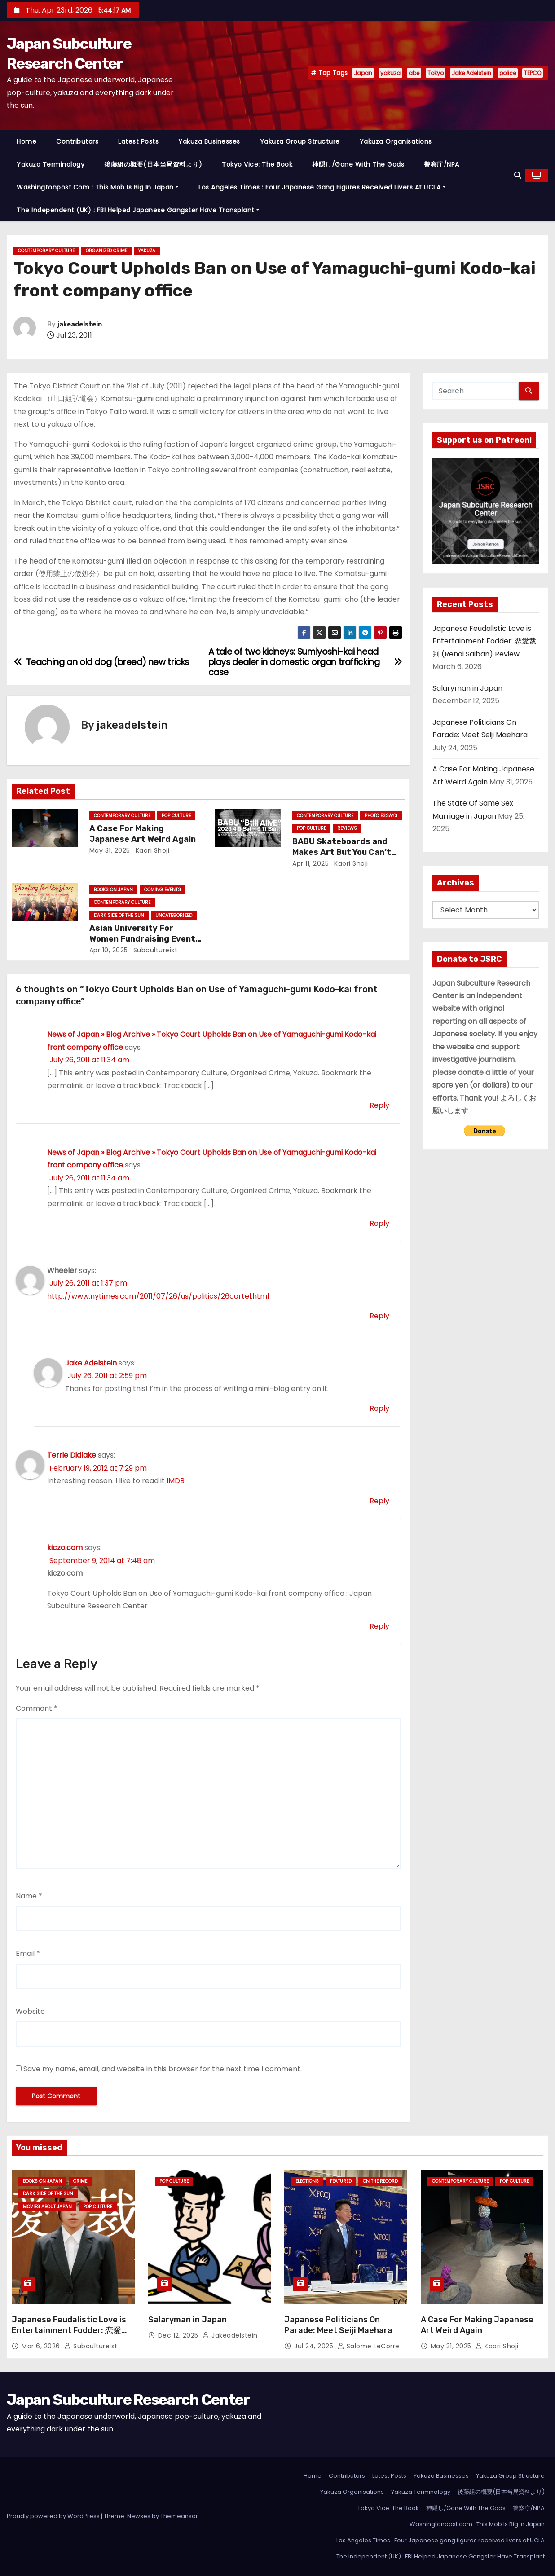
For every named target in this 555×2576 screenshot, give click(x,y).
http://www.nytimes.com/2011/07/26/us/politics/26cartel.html (158, 1296)
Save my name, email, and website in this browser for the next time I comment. (162, 2069)
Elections (307, 2181)
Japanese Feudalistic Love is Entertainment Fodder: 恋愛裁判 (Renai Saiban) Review (484, 641)
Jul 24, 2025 (314, 2346)
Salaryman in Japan (467, 688)
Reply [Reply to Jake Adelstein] (379, 1408)
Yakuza (146, 250)
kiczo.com (65, 1547)
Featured (341, 2181)
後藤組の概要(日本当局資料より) (153, 164)
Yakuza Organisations (396, 141)
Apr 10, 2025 (108, 950)
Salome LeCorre (369, 2346)
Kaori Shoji (151, 850)
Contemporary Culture (46, 250)
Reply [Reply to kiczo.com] (379, 1626)
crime (80, 2181)
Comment (36, 1708)
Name (29, 1896)
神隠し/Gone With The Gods (358, 164)
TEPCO (532, 73)
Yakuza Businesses (209, 141)
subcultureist (154, 950)
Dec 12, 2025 (179, 2335)
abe (414, 73)
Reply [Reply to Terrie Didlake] (379, 1501)
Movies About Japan (47, 2206)
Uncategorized (173, 915)
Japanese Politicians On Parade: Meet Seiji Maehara (338, 2325)
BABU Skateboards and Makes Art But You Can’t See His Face (341, 852)
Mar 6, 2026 (42, 2346)
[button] (517, 175)
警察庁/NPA (441, 164)
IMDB (176, 1480)
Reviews (347, 828)
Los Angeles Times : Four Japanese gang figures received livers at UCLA (322, 187)
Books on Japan (113, 889)
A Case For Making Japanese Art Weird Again (142, 833)
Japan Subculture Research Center (128, 2400)
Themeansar (179, 2516)
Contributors (77, 141)
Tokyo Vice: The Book (257, 164)
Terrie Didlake (71, 1455)
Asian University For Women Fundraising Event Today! (142, 939)
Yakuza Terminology (50, 164)
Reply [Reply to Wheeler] (379, 1316)
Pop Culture (176, 815)
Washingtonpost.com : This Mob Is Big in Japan (98, 187)
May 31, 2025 (109, 850)
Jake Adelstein (471, 73)
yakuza (390, 73)
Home (26, 141)
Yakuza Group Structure (300, 141)
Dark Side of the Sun (119, 915)
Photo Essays (381, 815)
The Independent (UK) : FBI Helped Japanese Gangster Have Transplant (138, 210)
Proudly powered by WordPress (54, 2516)
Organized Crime (106, 250)
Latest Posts (138, 141)
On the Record (380, 2181)
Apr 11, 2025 (310, 863)
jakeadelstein (79, 324)
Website (30, 2011)
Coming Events (162, 889)
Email (28, 1953)
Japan (363, 73)
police (507, 73)
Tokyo (435, 73)
